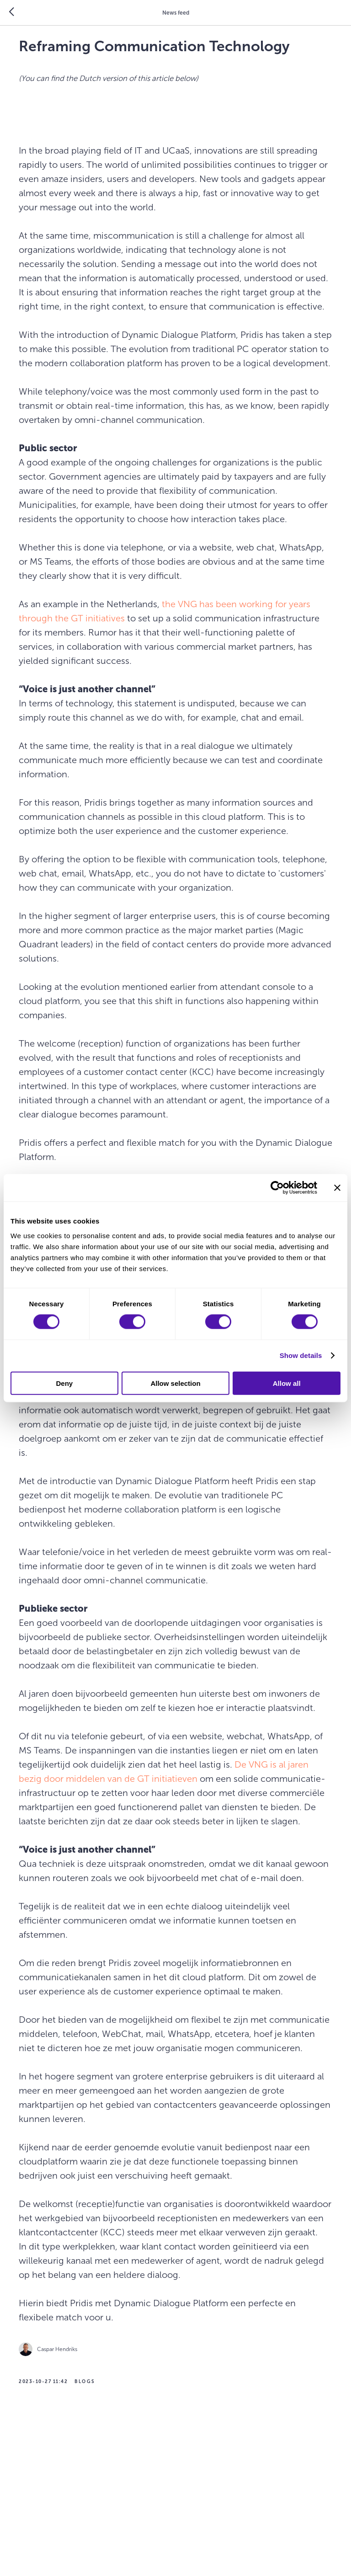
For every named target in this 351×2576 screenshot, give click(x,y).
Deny (64, 1383)
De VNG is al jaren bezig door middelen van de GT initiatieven (156, 1869)
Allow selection (175, 1383)
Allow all (287, 1383)
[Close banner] (337, 1188)
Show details (301, 1355)
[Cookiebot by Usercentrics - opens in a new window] (277, 1188)
